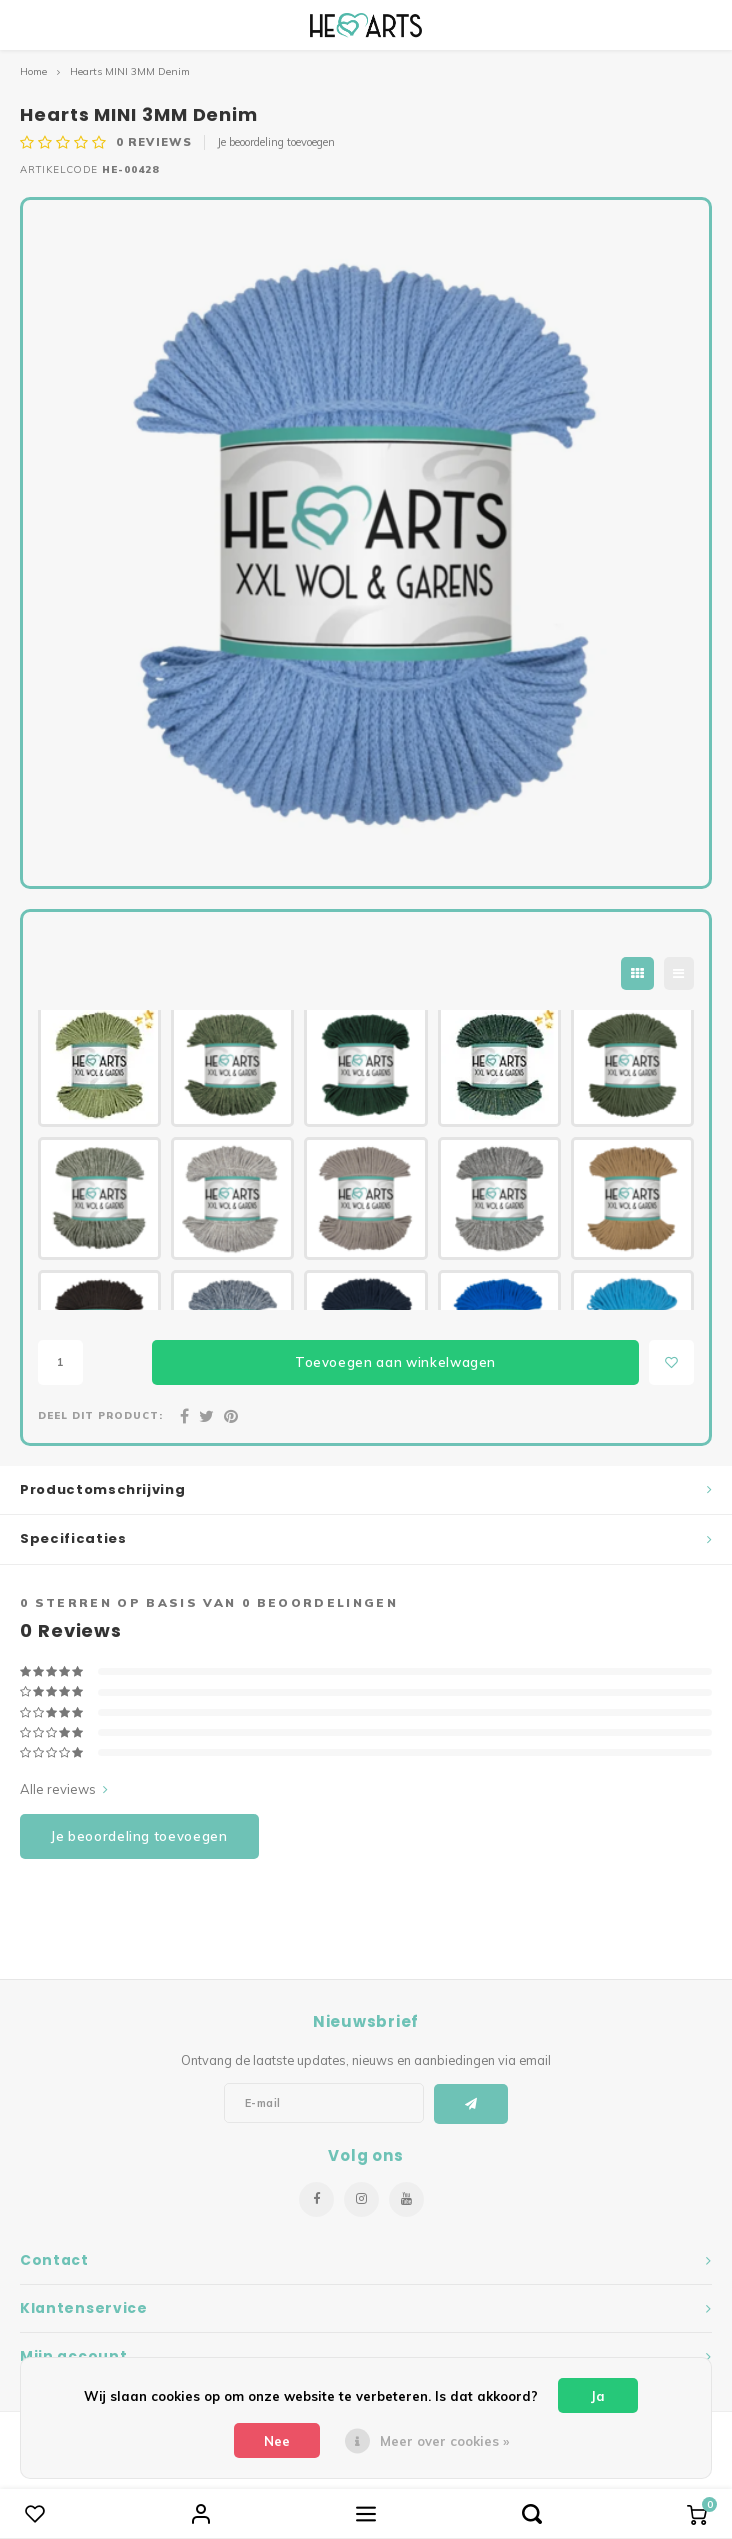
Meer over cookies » (444, 2441)
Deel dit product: (100, 1415)
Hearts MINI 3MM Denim (130, 71)
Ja (598, 2396)
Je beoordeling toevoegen (276, 142)
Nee (277, 2441)
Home (33, 71)
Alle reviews (64, 1789)
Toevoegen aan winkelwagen (395, 1362)
